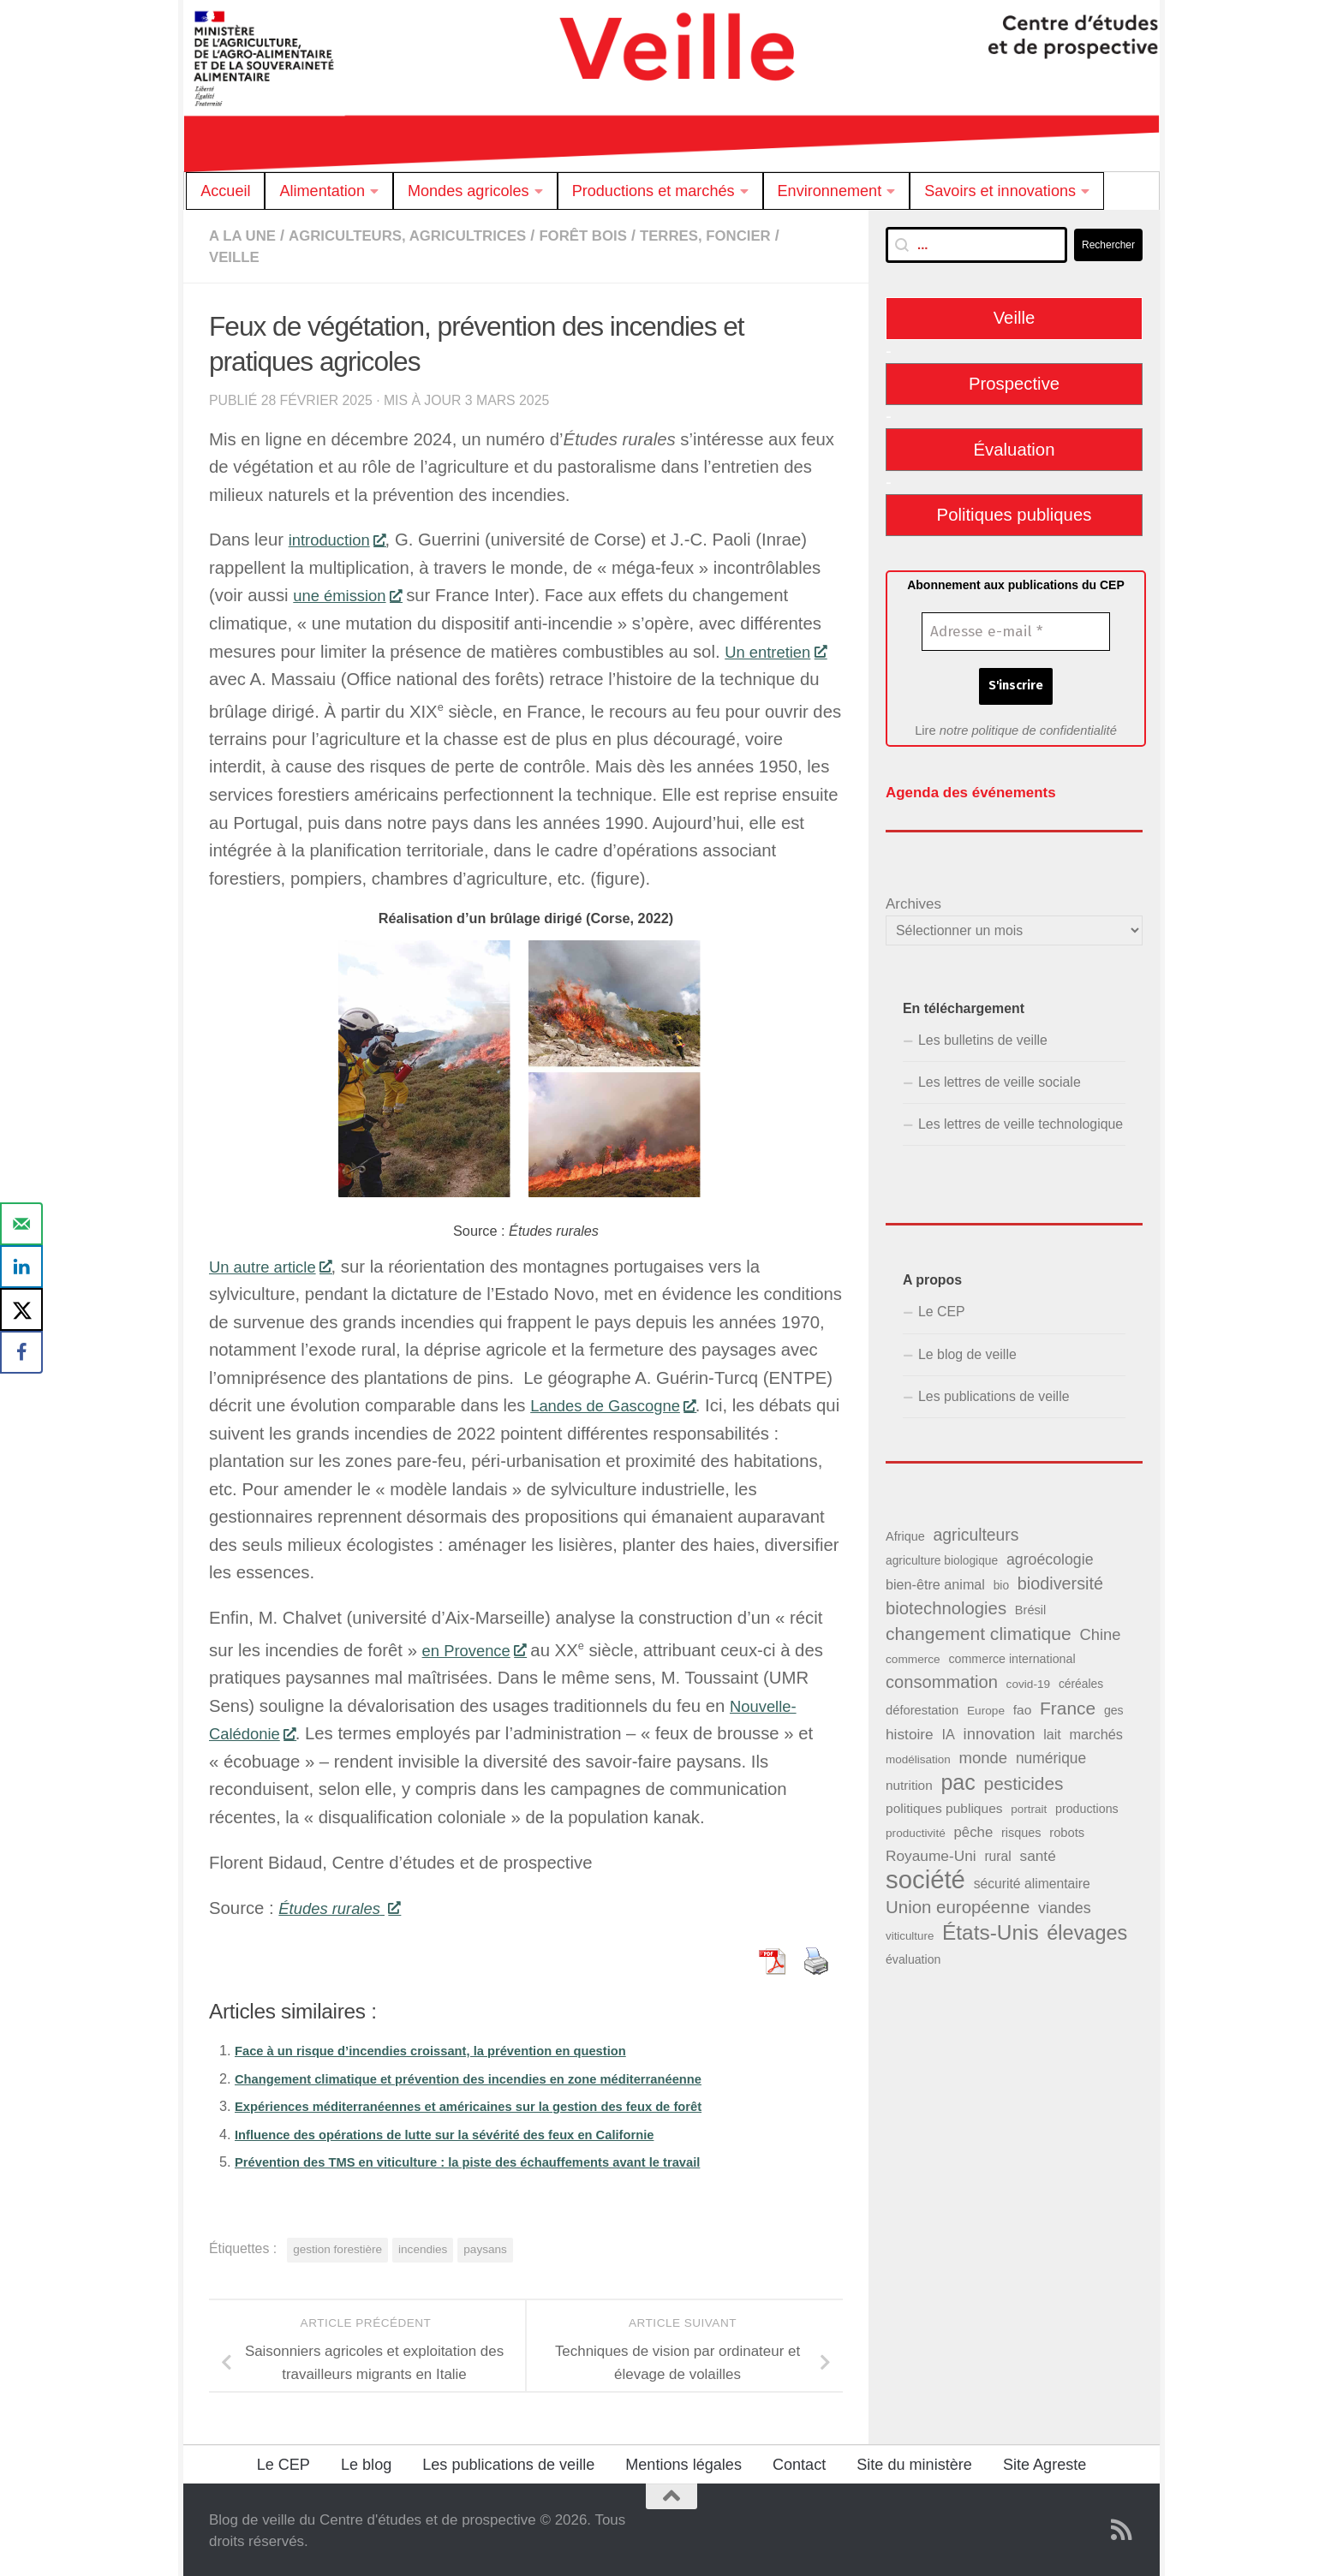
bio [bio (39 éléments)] (1001, 1581)
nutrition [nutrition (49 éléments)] (909, 1781)
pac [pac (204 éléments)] (957, 1778)
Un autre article (276, 1264)
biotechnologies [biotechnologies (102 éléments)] (946, 1604)
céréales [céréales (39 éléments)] (1081, 1679)
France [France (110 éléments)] (1067, 1703)
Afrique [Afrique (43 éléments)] (905, 1532)
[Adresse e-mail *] (1016, 632)
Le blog (366, 2463)
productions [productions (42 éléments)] (1087, 1804)
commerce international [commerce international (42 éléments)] (1011, 1654)
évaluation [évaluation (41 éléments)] (913, 1955)
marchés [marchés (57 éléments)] (1096, 1730)
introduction (342, 537)
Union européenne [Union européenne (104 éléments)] (958, 1902)
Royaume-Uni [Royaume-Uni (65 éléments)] (931, 1851)
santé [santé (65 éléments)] (1037, 1851)
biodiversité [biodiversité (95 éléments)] (1060, 1579)
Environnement (830, 191)
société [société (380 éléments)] (925, 1875)
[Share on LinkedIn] (21, 1266)
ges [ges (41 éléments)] (1114, 1705)
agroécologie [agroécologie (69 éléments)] (1050, 1555)
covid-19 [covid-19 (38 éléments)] (1028, 1679)
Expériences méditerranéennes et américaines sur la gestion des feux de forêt (493, 2104)
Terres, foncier (740, 235)
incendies (422, 2247)
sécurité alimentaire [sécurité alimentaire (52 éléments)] (1032, 1879)
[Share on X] (21, 1309)
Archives (913, 899)
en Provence (479, 1648)
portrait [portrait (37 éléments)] (1029, 1804)
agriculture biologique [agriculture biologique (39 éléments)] (942, 1556)
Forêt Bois (610, 235)
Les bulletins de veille (983, 1036)
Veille (236, 256)
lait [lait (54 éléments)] (1051, 1730)
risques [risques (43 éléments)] (1021, 1828)
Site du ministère (914, 2463)
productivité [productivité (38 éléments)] (916, 1828)
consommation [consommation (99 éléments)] (942, 1677)
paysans (484, 2247)
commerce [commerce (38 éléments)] (913, 1655)
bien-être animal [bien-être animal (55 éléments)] (935, 1580)
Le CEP (941, 1307)
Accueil (225, 191)
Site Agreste (1044, 2463)
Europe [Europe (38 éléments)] (986, 1705)
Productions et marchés (653, 191)
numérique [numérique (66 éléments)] (1051, 1753)
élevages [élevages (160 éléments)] (1087, 1928)
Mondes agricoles (468, 191)
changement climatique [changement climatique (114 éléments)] (978, 1629)
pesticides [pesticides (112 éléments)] (1024, 1779)
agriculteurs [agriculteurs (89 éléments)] (975, 1530)
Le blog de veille (967, 1350)
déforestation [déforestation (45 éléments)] (922, 1705)
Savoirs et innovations (1000, 191)
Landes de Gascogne (621, 1403)
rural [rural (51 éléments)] (997, 1852)
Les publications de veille (994, 1392)
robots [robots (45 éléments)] (1066, 1828)
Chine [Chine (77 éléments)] (1099, 1630)
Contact (799, 2463)
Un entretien (780, 650)
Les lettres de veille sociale (999, 1077)
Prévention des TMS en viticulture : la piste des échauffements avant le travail (492, 2160)
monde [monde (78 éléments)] (982, 1753)
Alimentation (321, 191)
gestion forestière (337, 2247)
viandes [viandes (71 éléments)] (1064, 1903)
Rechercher (1108, 245)
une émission (352, 593)
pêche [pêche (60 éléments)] (973, 1828)
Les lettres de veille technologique (1020, 1119)
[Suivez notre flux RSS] (1122, 2528)
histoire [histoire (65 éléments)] (910, 1729)
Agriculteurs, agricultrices (421, 235)
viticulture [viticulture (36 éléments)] (910, 1930)
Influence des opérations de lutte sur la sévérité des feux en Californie (466, 2132)
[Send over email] (21, 1223)
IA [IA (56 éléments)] (947, 1730)
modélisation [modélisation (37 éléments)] (918, 1755)
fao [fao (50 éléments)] (1022, 1704)
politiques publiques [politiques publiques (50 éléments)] (944, 1804)
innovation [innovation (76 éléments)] (1000, 1729)
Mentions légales (683, 2463)
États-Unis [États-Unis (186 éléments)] (990, 1927)
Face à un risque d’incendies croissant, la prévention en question (451, 2048)
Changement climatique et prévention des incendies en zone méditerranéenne (493, 2076)
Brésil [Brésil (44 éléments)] (1031, 1606)
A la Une (245, 235)
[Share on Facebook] (21, 1352)
